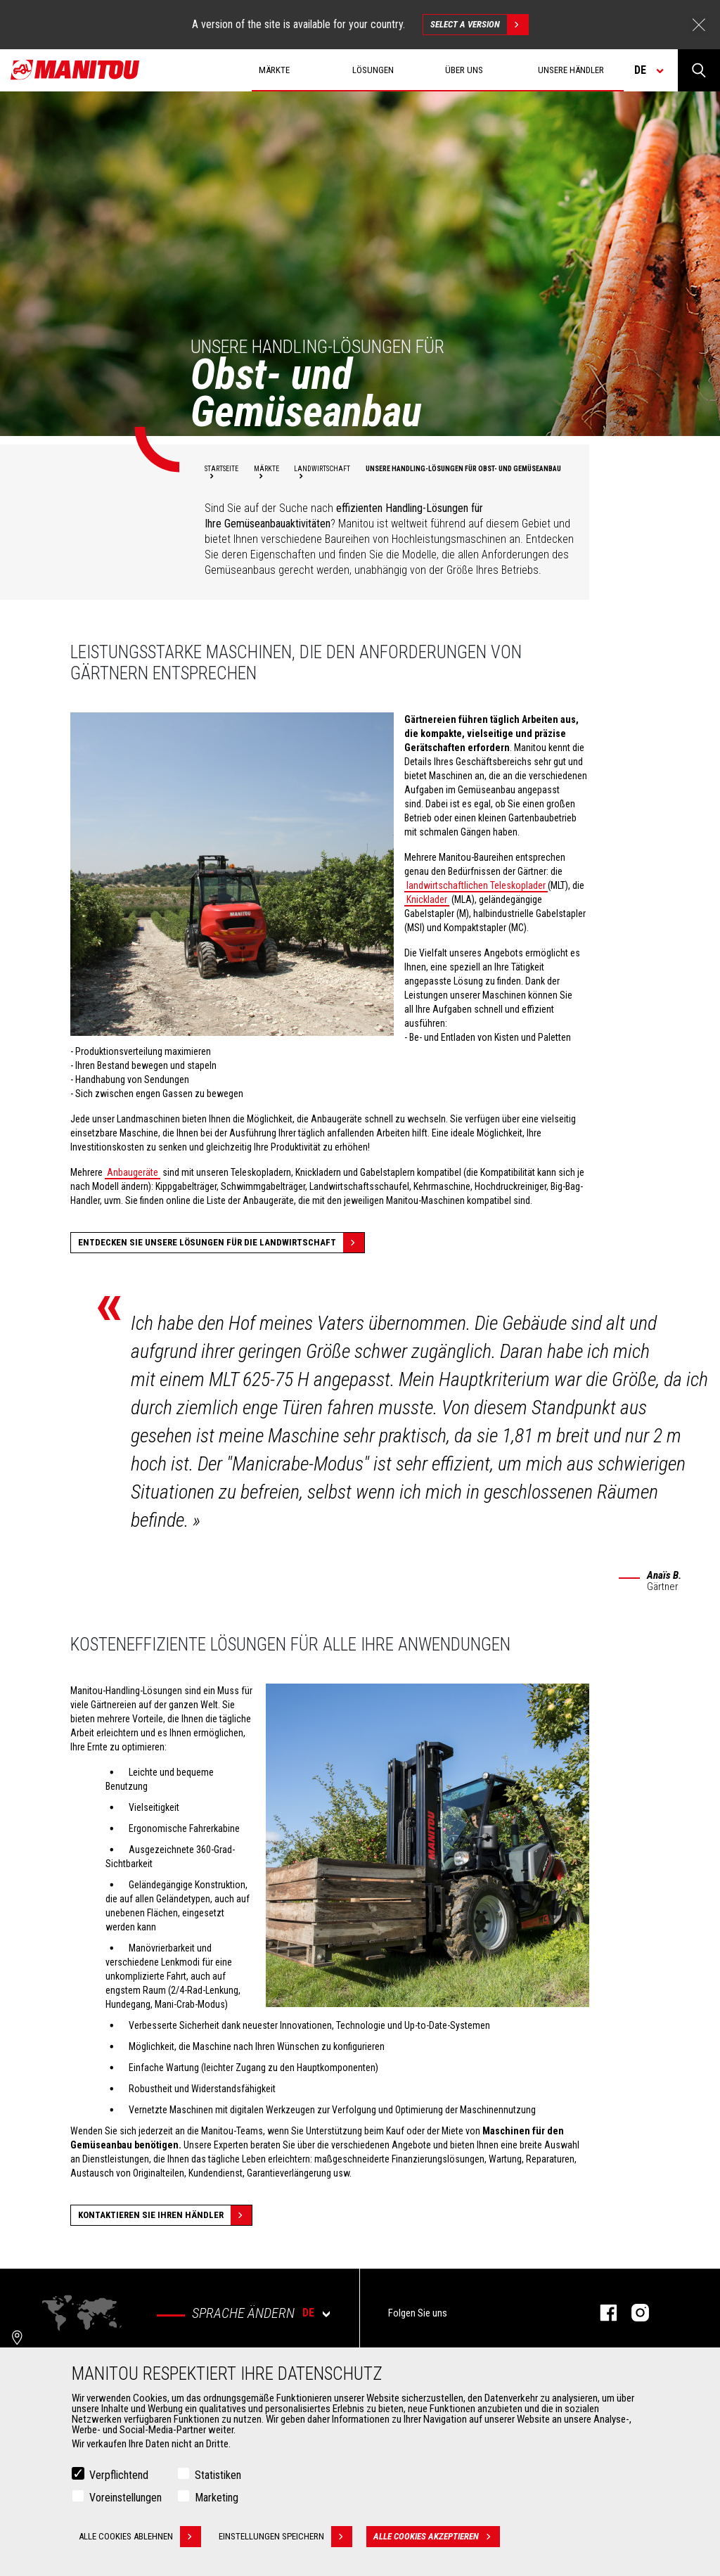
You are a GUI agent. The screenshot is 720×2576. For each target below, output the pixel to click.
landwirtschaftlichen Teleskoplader (476, 885)
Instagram (633, 2312)
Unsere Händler (571, 70)
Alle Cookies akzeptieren (436, 2536)
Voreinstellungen (125, 2497)
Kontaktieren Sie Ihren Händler (165, 2215)
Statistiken (218, 2475)
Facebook (601, 2312)
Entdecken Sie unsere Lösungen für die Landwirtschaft (221, 1242)
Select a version (479, 24)
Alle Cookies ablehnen (140, 2536)
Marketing (216, 2497)
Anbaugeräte (132, 1172)
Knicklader (426, 899)
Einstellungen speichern (285, 2536)
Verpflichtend (118, 2475)
